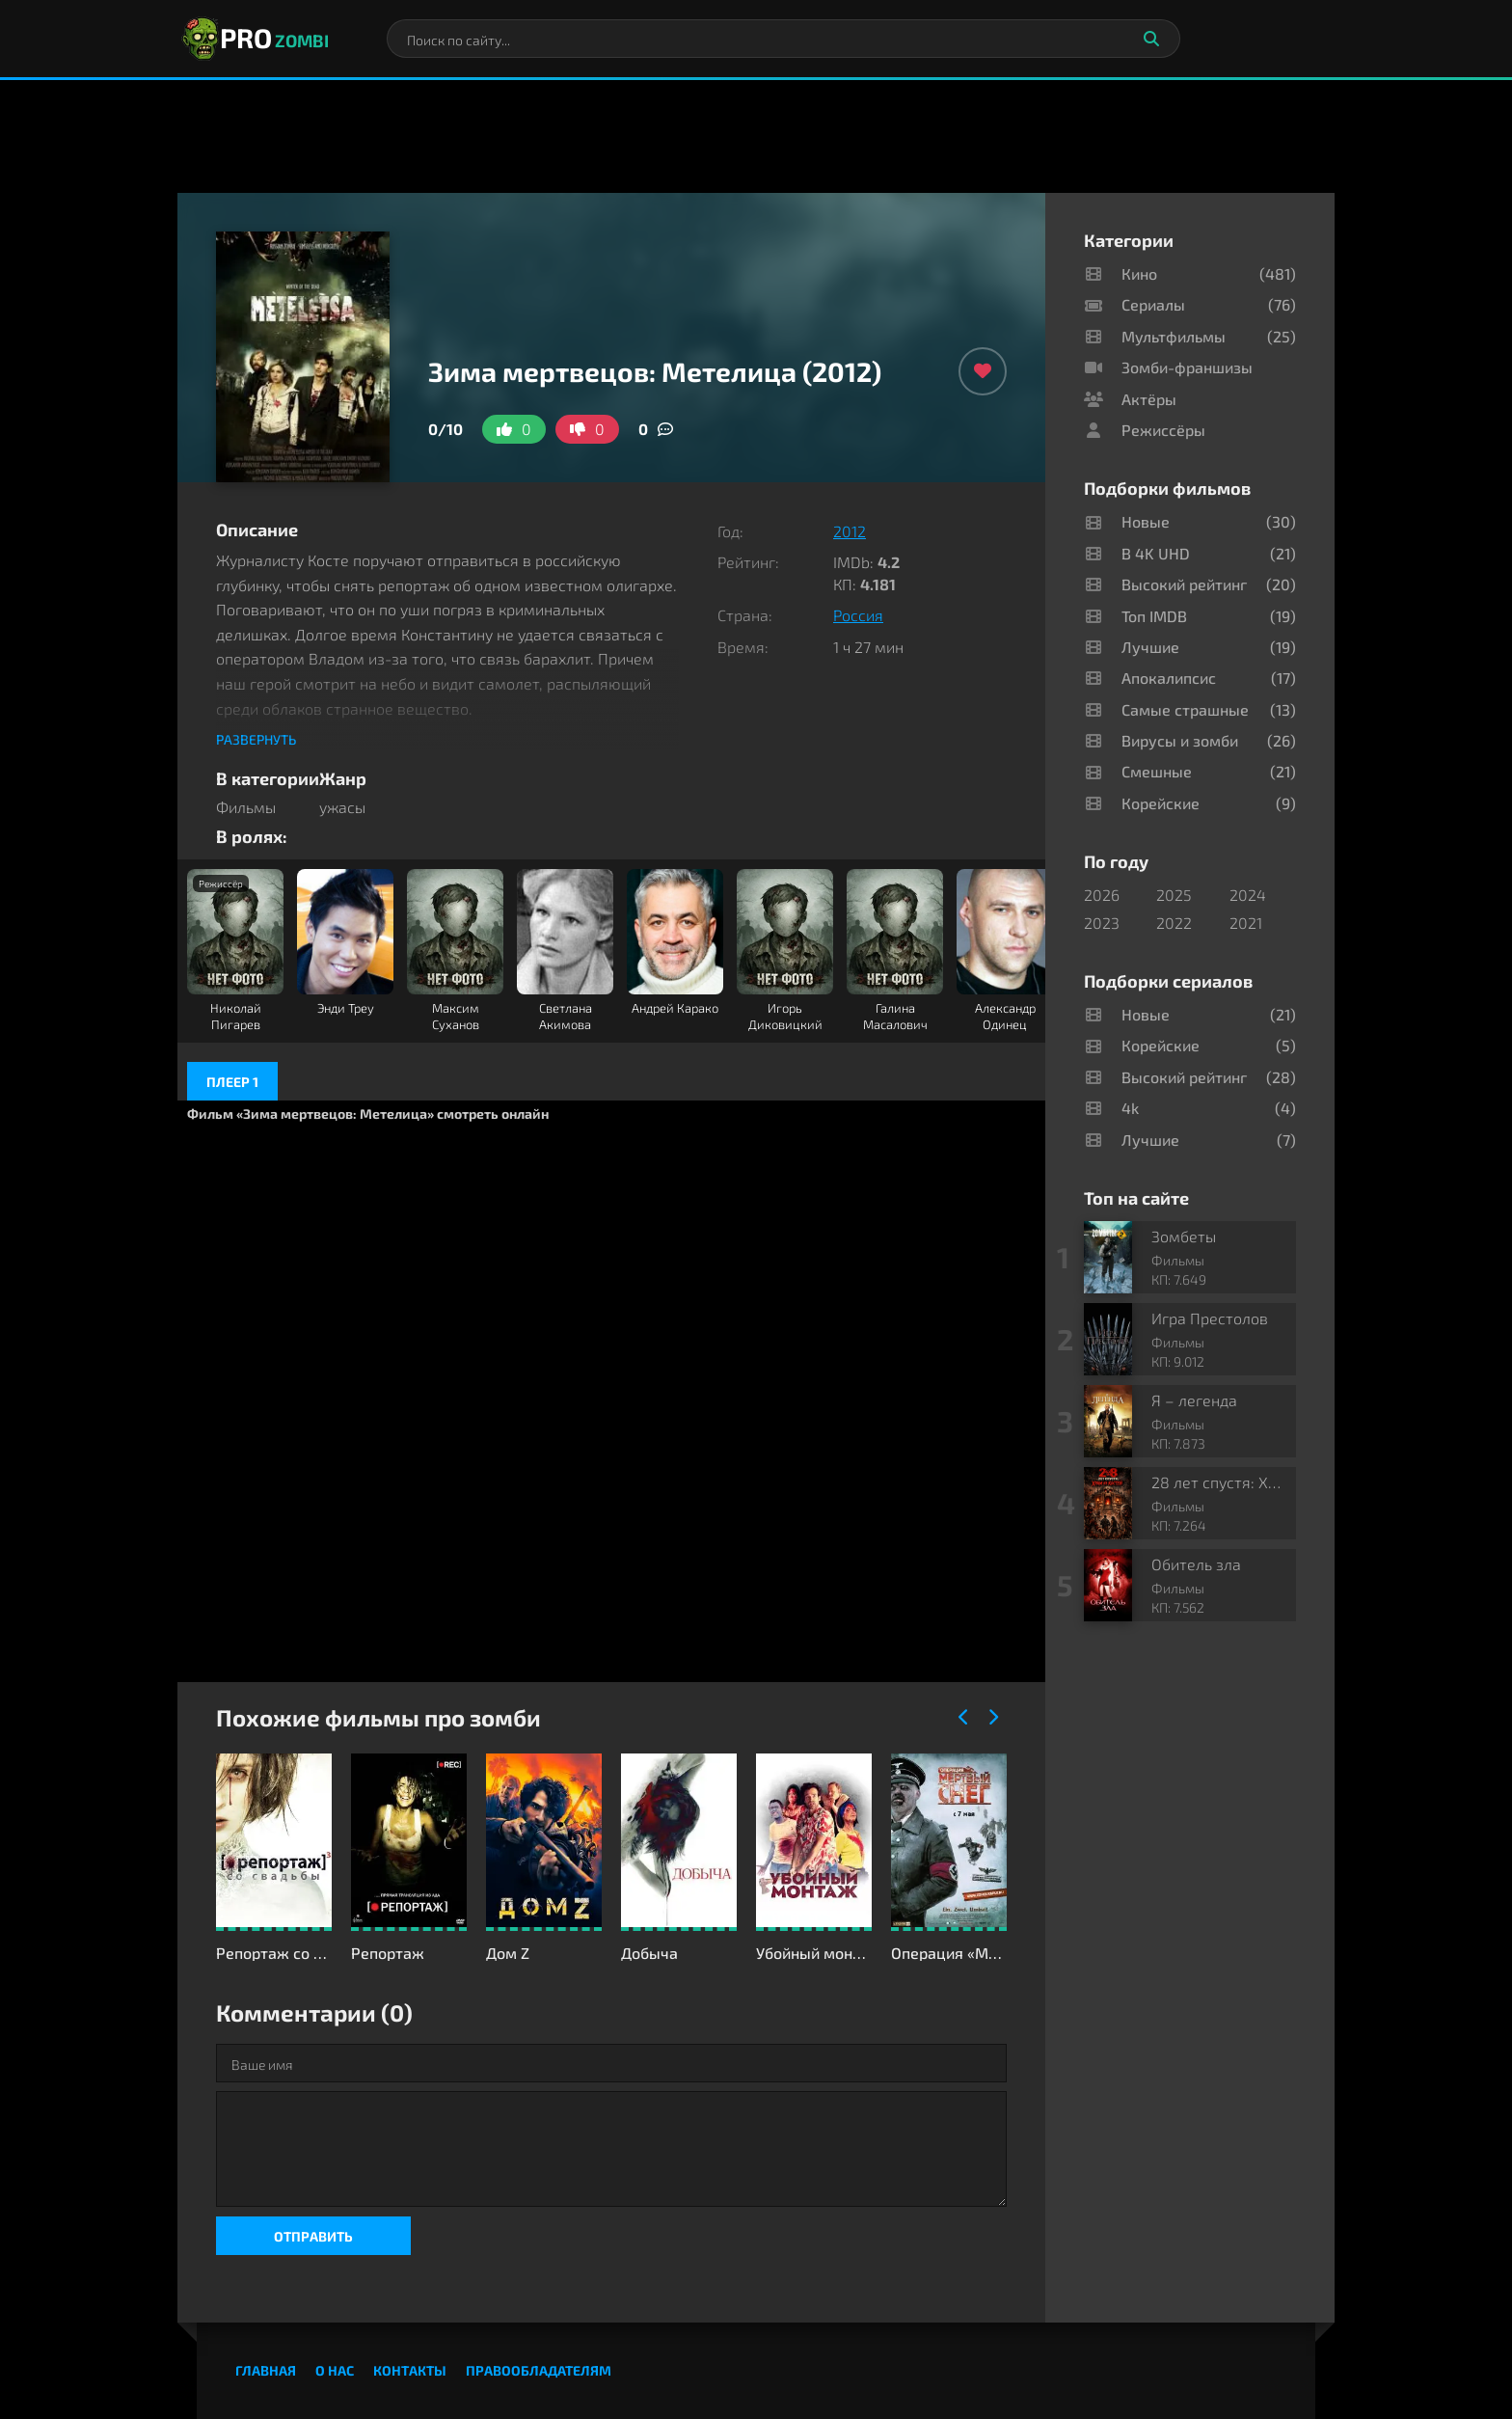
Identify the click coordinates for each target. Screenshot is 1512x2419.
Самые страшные (1185, 709)
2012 (849, 531)
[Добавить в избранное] (982, 371)
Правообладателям (538, 2370)
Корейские (1160, 803)
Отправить (313, 2236)
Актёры (1148, 399)
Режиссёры (1163, 430)
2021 (1245, 922)
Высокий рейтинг (1184, 584)
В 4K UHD (1155, 553)
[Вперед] (992, 1717)
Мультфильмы (1173, 336)
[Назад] (963, 1717)
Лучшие (1150, 647)
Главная (265, 2370)
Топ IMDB (1154, 616)
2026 (1102, 894)
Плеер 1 (232, 1082)
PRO (253, 38)
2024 (1247, 894)
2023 (1102, 922)
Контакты (409, 2370)
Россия (858, 615)
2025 (1174, 894)
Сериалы (1153, 304)
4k (1130, 1108)
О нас (334, 2370)
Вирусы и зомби (1179, 740)
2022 (1174, 922)
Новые (1145, 521)
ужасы (342, 807)
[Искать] (1151, 38)
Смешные (1156, 771)
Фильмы (246, 807)
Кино (1139, 273)
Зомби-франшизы (1187, 367)
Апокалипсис (1168, 677)
